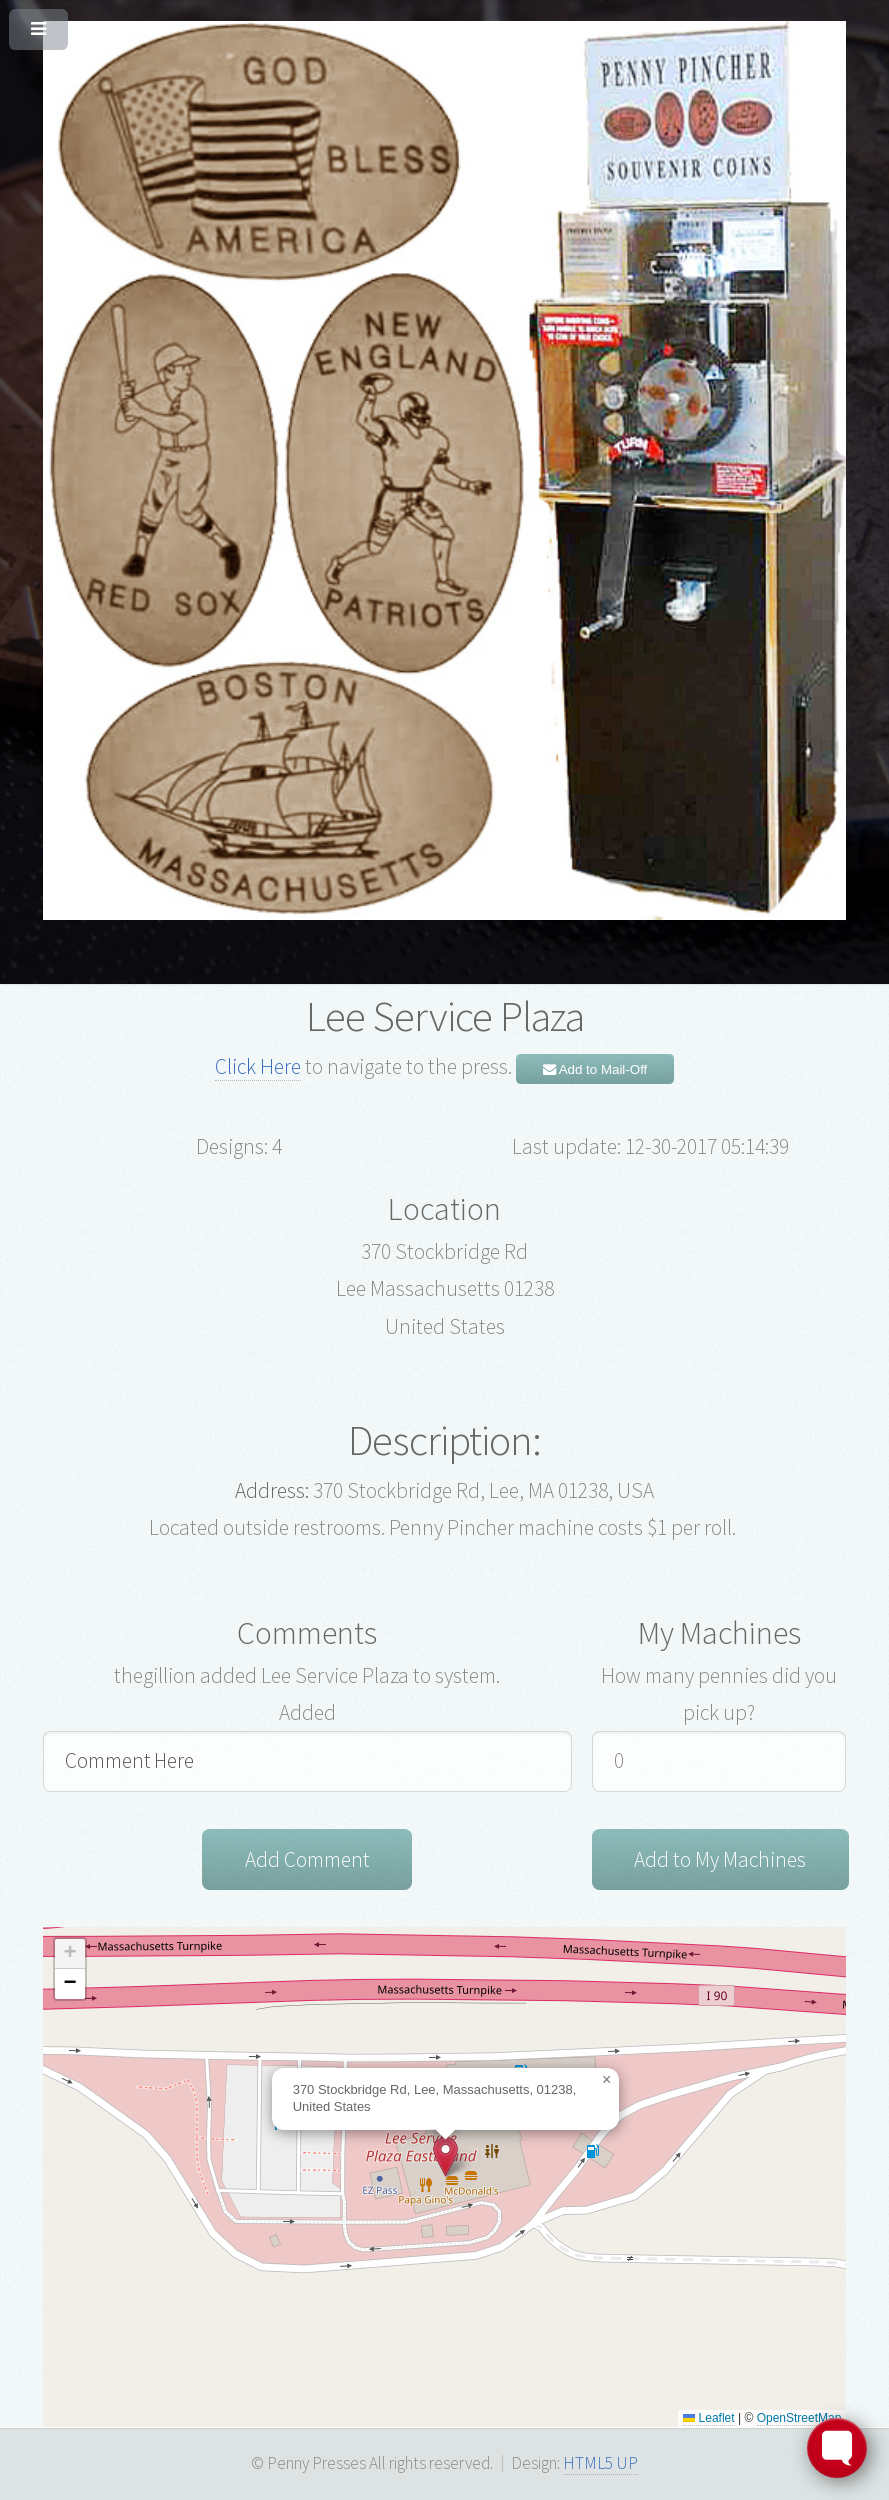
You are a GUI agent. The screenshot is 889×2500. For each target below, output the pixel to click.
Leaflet (708, 2419)
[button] (445, 2157)
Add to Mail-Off (595, 1069)
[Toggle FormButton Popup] (837, 2448)
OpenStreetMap (799, 2419)
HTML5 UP (600, 2464)
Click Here (258, 1066)
